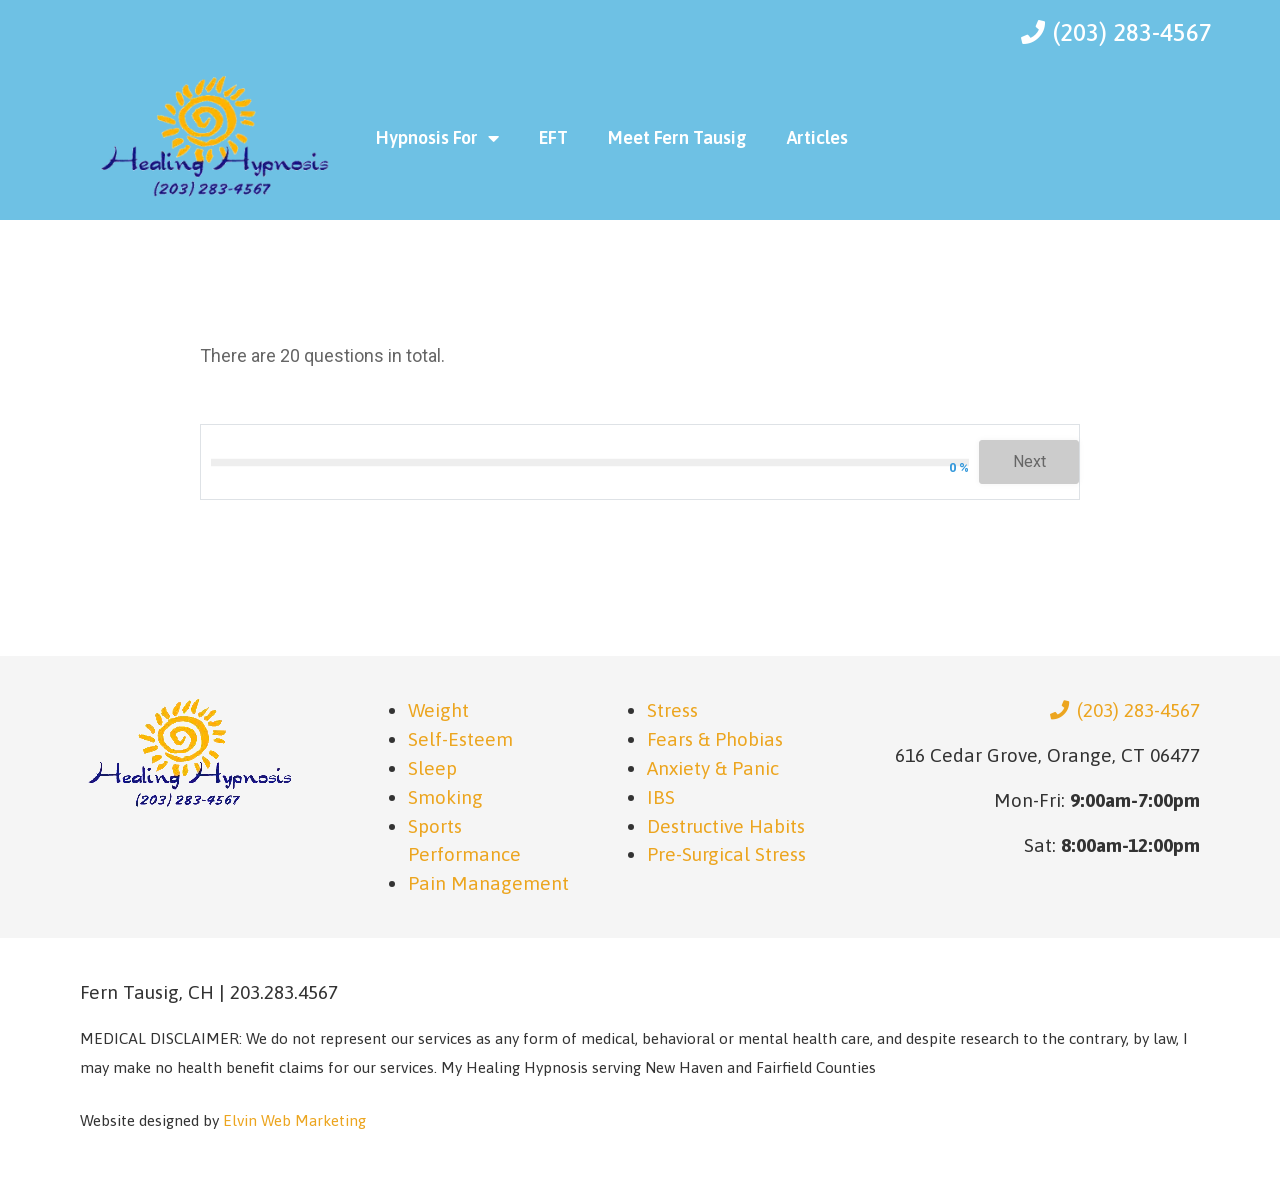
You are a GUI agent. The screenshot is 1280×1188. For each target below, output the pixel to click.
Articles (817, 137)
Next (1029, 461)
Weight (438, 710)
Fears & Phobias (715, 739)
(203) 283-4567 (1125, 710)
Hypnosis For (437, 138)
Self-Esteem (460, 739)
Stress (672, 710)
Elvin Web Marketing (294, 1120)
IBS (661, 797)
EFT (553, 137)
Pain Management (488, 883)
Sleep (432, 768)
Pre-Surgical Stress (726, 854)
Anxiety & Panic (713, 768)
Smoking (445, 797)
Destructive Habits (726, 826)
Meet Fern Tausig (677, 137)
